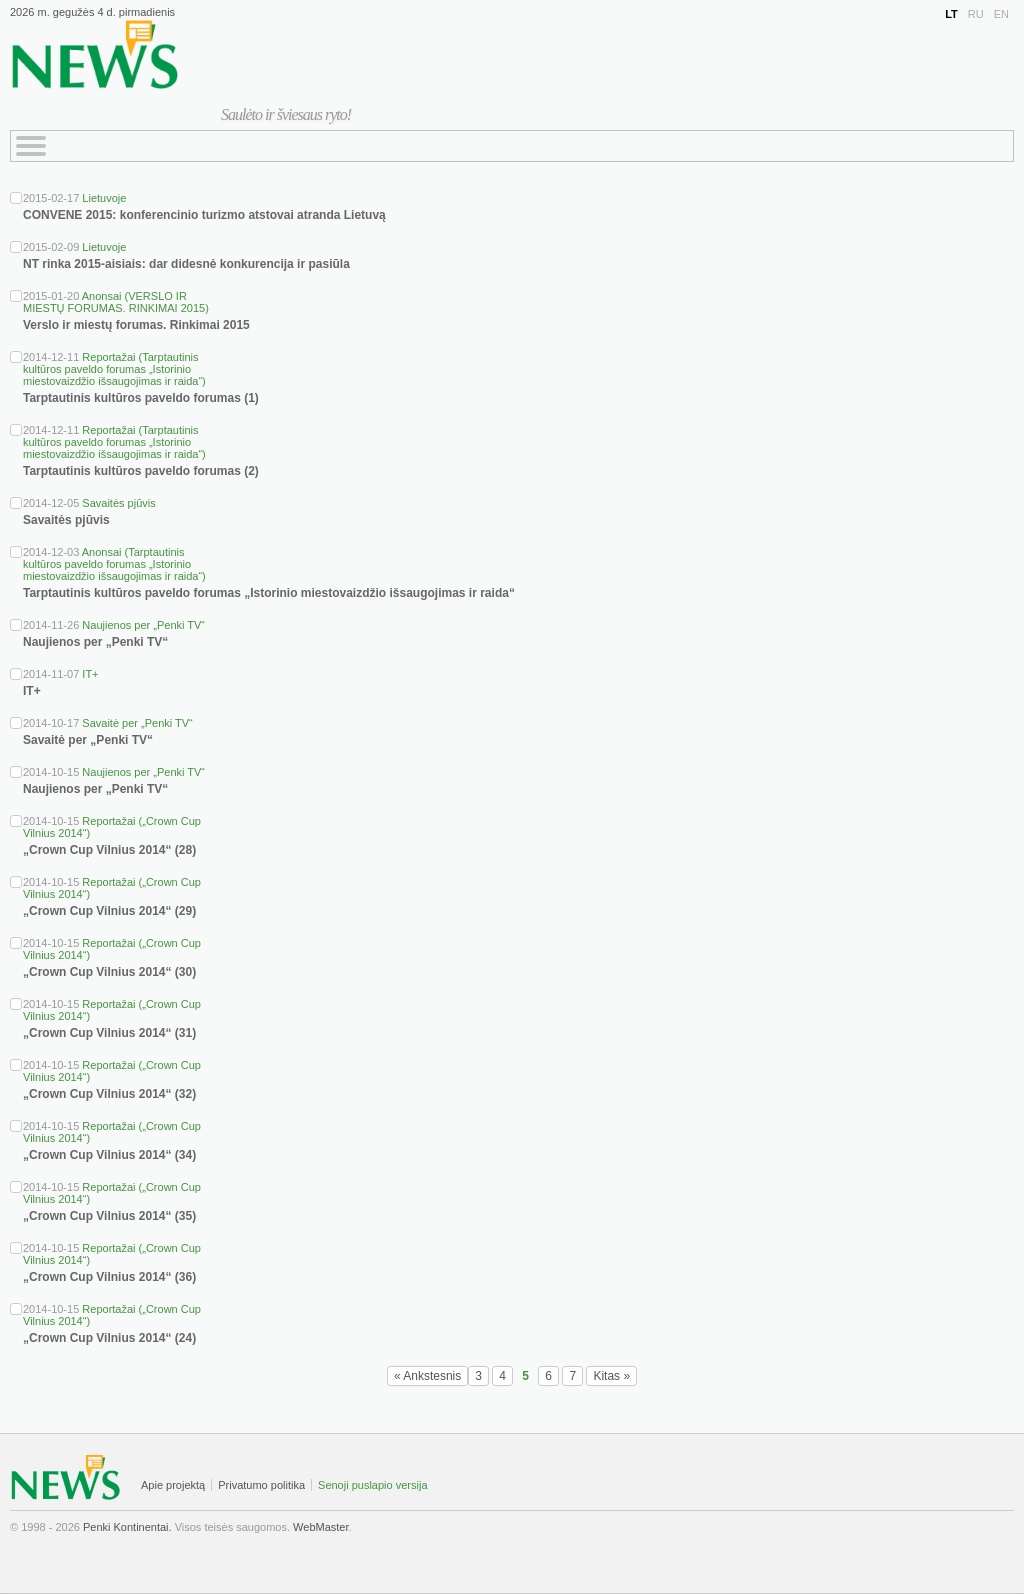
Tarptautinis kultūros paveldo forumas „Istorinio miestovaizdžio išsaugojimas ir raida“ (269, 593)
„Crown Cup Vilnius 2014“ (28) (109, 850)
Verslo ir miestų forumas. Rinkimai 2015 (136, 325)
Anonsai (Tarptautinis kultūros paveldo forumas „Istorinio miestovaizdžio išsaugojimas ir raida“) (114, 564)
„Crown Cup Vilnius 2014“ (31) (109, 1033)
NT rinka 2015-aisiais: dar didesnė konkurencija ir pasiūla (186, 264)
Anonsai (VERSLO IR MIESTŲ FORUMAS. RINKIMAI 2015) (116, 302)
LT (951, 14)
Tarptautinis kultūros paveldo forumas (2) (141, 471)
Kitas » (611, 1376)
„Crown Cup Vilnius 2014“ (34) (109, 1155)
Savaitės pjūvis (118, 503)
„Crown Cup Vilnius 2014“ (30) (109, 972)
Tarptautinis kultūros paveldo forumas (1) (141, 398)
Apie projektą (173, 1485)
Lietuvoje (104, 198)
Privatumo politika (261, 1485)
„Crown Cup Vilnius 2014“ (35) (109, 1216)
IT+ (90, 674)
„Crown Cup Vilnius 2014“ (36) (109, 1277)
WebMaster (320, 1527)
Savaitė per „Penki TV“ (137, 723)
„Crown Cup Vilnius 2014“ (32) (109, 1094)
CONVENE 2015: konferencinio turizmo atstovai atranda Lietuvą (204, 215)
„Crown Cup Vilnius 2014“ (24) (109, 1338)
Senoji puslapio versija (372, 1485)
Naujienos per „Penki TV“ (143, 625)
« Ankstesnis (427, 1376)
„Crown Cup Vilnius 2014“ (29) (109, 911)
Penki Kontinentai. (127, 1527)
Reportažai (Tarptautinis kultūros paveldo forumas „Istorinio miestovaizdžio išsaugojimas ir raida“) (114, 369)
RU (976, 14)
